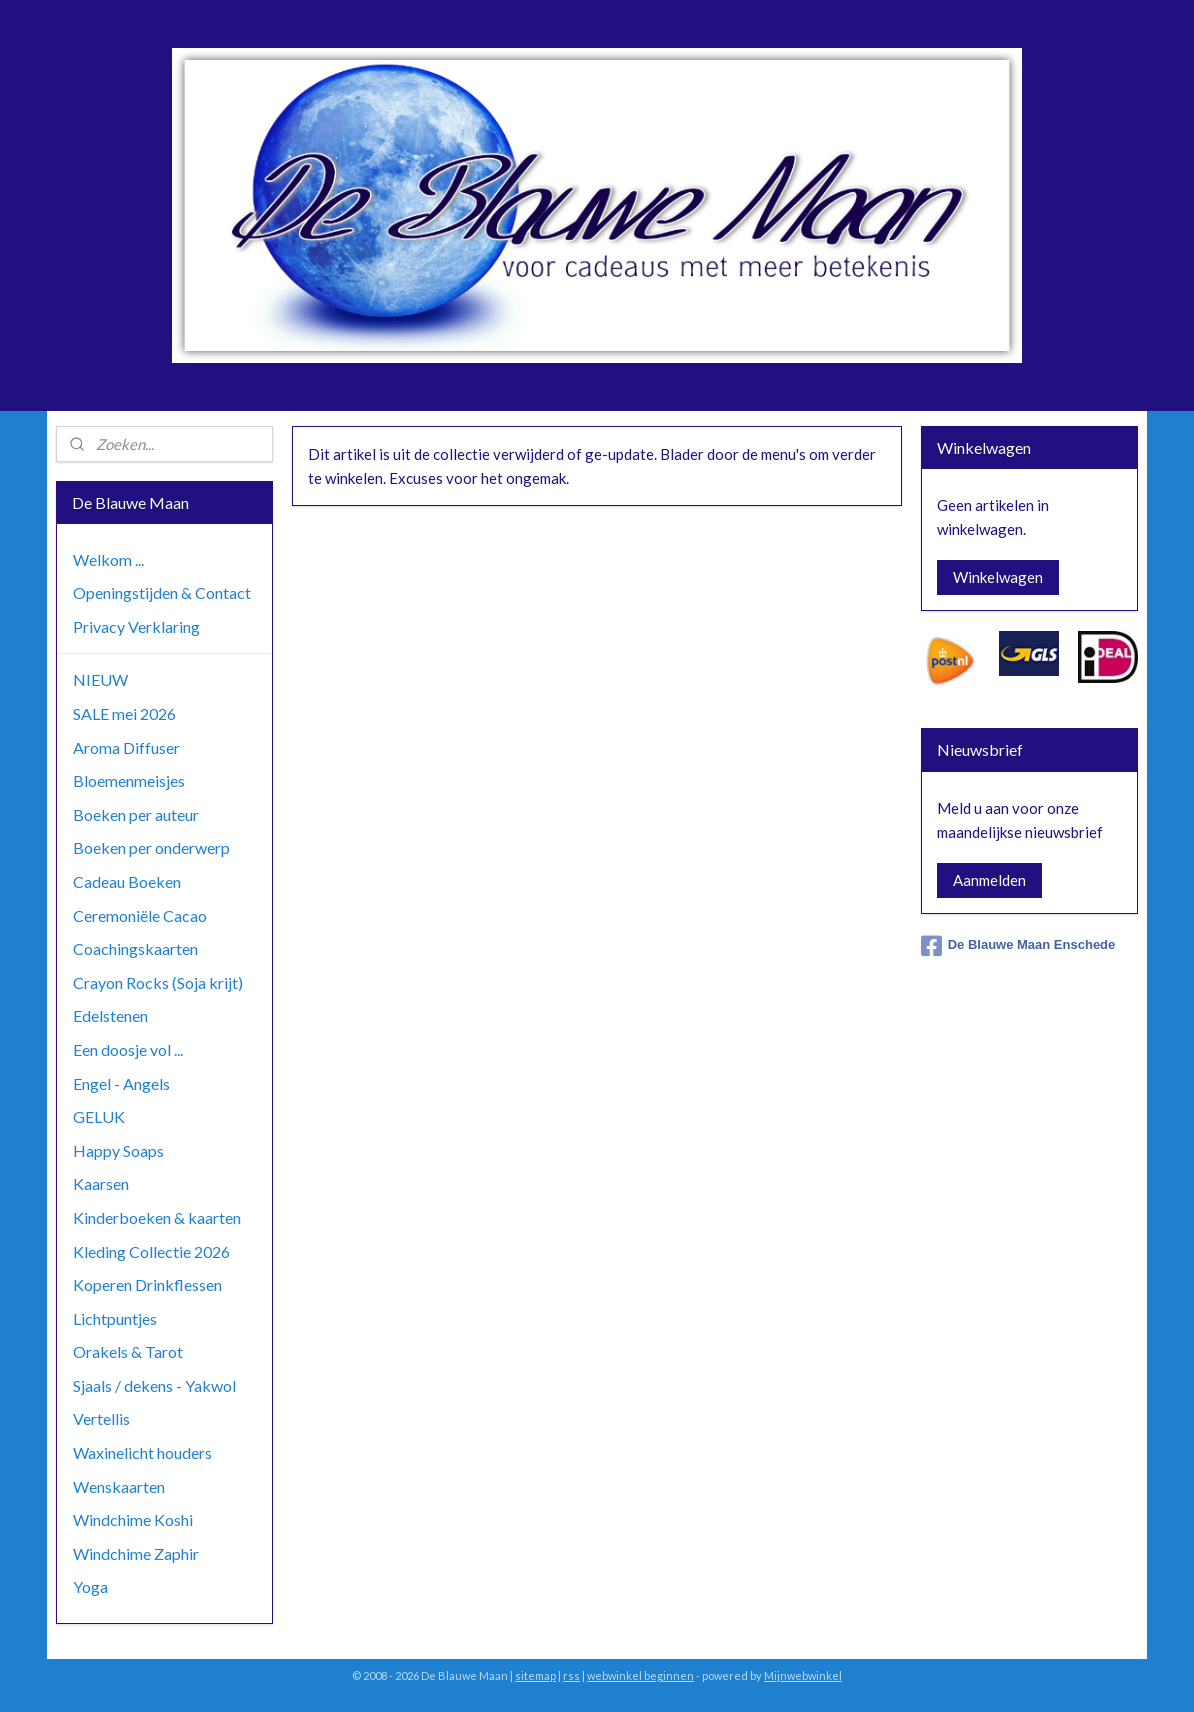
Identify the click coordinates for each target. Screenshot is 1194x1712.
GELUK (99, 1116)
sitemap (535, 1675)
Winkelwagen (998, 577)
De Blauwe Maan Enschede (1018, 946)
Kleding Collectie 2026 (151, 1251)
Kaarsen (101, 1183)
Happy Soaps (118, 1150)
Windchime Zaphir (136, 1553)
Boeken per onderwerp (151, 847)
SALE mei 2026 (124, 713)
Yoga (90, 1586)
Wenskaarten (119, 1486)
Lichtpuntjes (115, 1318)
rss (571, 1675)
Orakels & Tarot (128, 1351)
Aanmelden (989, 880)
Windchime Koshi (133, 1519)
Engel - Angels (121, 1083)
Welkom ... (108, 559)
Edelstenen (110, 1015)
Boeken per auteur (136, 814)
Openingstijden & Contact (162, 592)
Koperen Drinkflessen (147, 1284)
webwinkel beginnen (640, 1675)
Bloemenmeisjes (129, 780)
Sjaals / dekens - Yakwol (154, 1385)
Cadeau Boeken (127, 881)
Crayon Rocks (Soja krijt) (158, 982)
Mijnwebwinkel (803, 1675)
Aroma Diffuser (126, 747)
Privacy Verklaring (136, 626)
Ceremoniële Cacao (140, 915)
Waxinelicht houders (142, 1452)
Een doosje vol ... (128, 1049)
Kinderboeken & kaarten (157, 1217)
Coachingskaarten (135, 948)
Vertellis (101, 1418)
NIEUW (100, 679)
